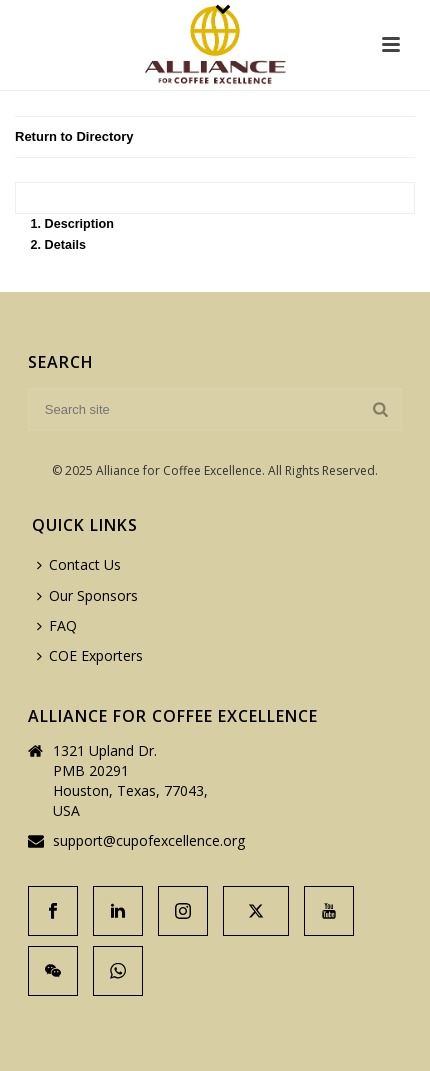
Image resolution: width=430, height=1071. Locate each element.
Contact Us (79, 564)
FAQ (57, 625)
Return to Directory (74, 136)
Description (79, 224)
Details (65, 245)
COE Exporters (90, 655)
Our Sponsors (87, 595)
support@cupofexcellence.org (149, 841)
